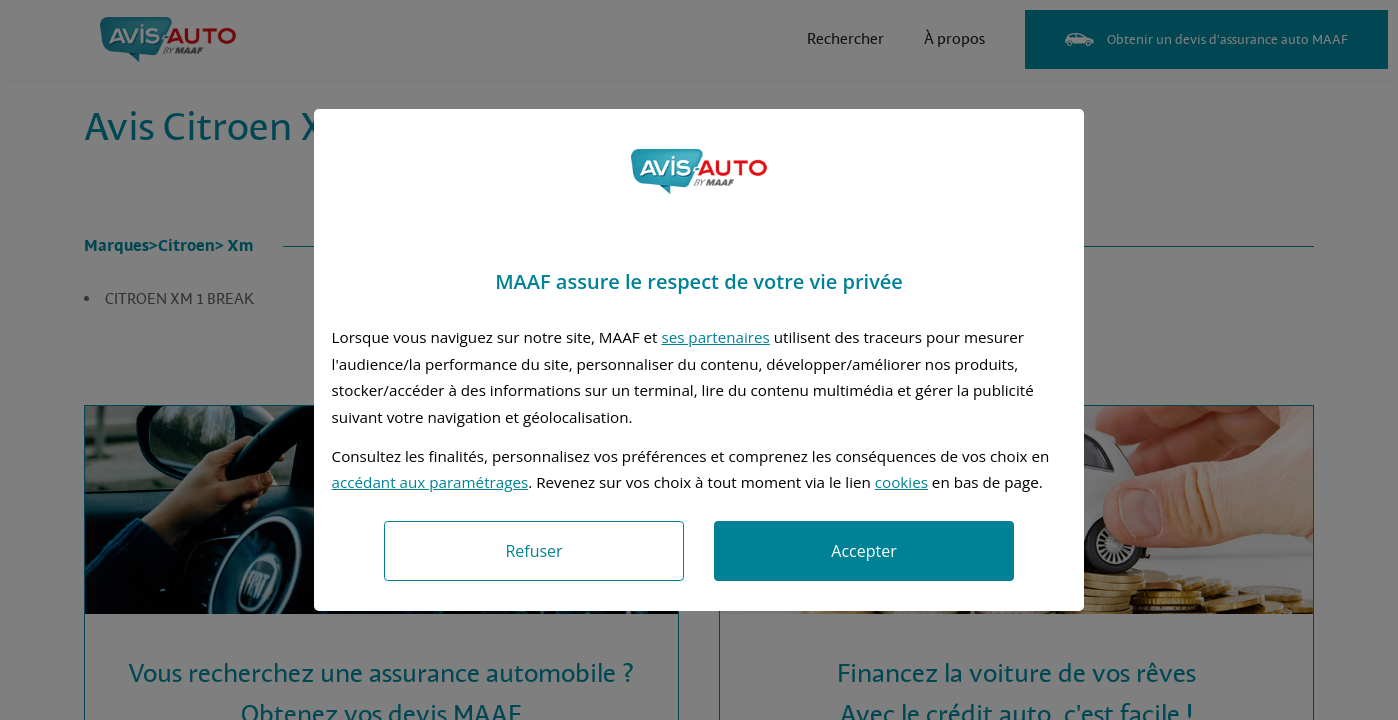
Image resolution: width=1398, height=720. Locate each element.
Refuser (533, 551)
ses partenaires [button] (715, 337)
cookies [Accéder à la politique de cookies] (901, 482)
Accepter (863, 551)
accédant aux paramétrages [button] (430, 482)
